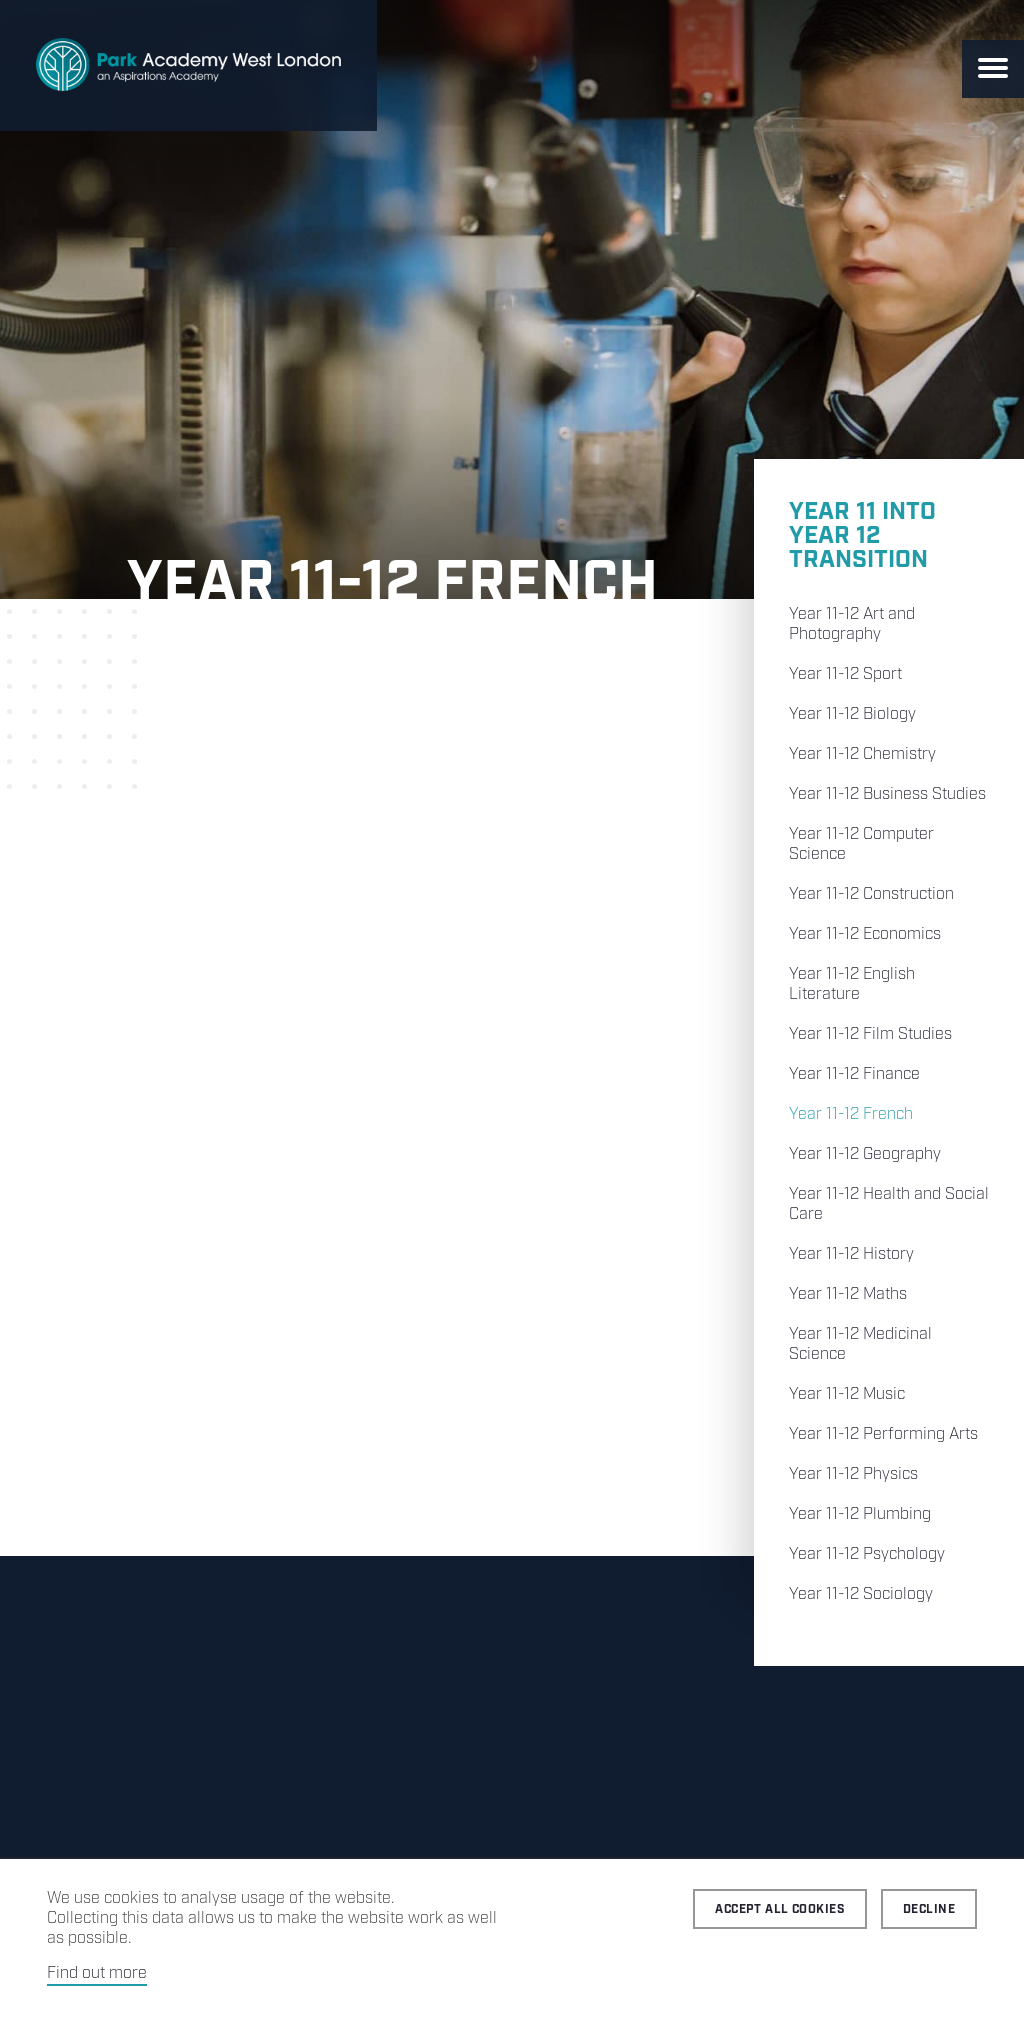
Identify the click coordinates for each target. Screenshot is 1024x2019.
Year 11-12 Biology (852, 714)
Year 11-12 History (851, 1254)
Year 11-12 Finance (854, 1074)
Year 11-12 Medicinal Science (860, 1344)
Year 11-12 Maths (848, 1294)
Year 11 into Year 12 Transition (862, 536)
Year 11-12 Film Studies (870, 1034)
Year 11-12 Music (847, 1394)
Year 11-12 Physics (853, 1474)
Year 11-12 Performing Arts (883, 1434)
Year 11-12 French (851, 1114)
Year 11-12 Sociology (861, 1594)
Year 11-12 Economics (865, 934)
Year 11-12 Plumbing (860, 1514)
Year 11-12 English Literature (852, 984)
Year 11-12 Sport (845, 674)
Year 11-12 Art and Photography (852, 624)
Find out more (97, 1973)
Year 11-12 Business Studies (887, 794)
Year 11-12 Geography (865, 1154)
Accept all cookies (780, 1909)
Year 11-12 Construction (871, 894)
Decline (929, 1909)
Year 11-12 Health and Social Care (889, 1204)
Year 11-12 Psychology (867, 1554)
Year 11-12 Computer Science (861, 844)
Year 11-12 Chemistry (862, 754)
